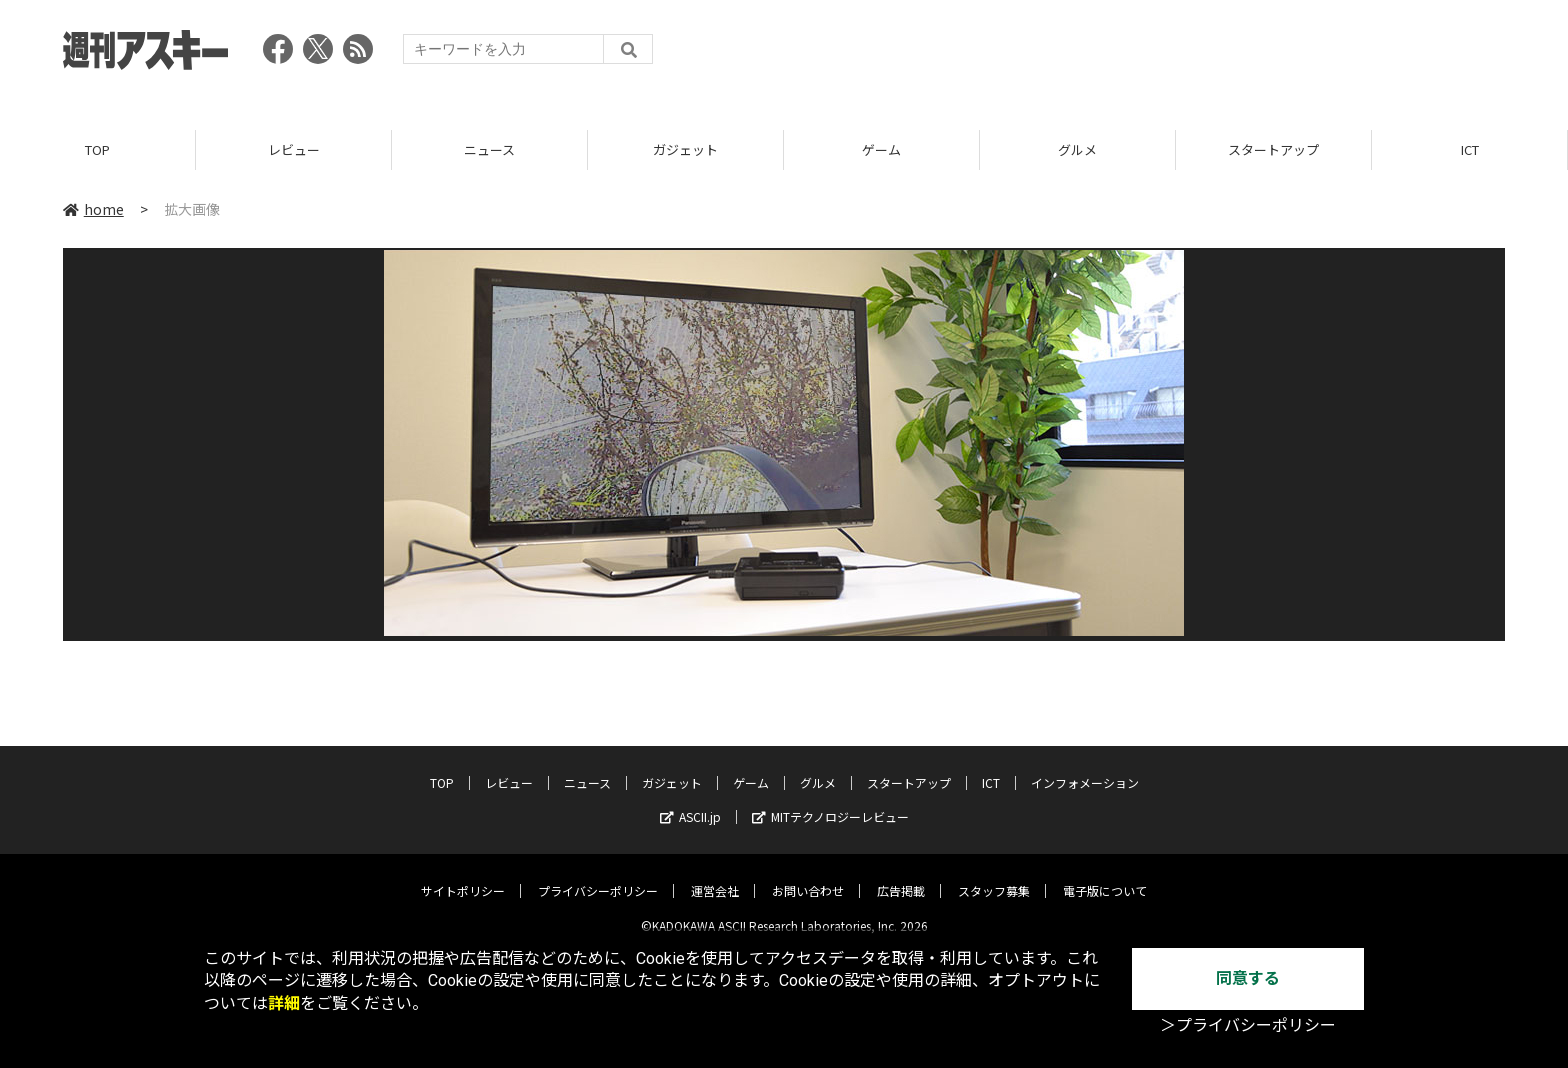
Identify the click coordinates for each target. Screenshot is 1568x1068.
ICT (1470, 149)
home (93, 209)
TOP (97, 149)
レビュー (294, 149)
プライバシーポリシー (598, 875)
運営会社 (715, 875)
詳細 (284, 1003)
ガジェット (685, 149)
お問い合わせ (808, 875)
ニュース (489, 149)
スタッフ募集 (994, 875)
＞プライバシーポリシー (1248, 1025)
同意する (1248, 978)
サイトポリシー (463, 875)
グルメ (1077, 149)
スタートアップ (1273, 149)
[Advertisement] (1141, 55)
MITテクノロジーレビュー (830, 801)
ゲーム (881, 149)
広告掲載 (901, 875)
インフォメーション (1085, 767)
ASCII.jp (690, 801)
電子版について (1105, 875)
